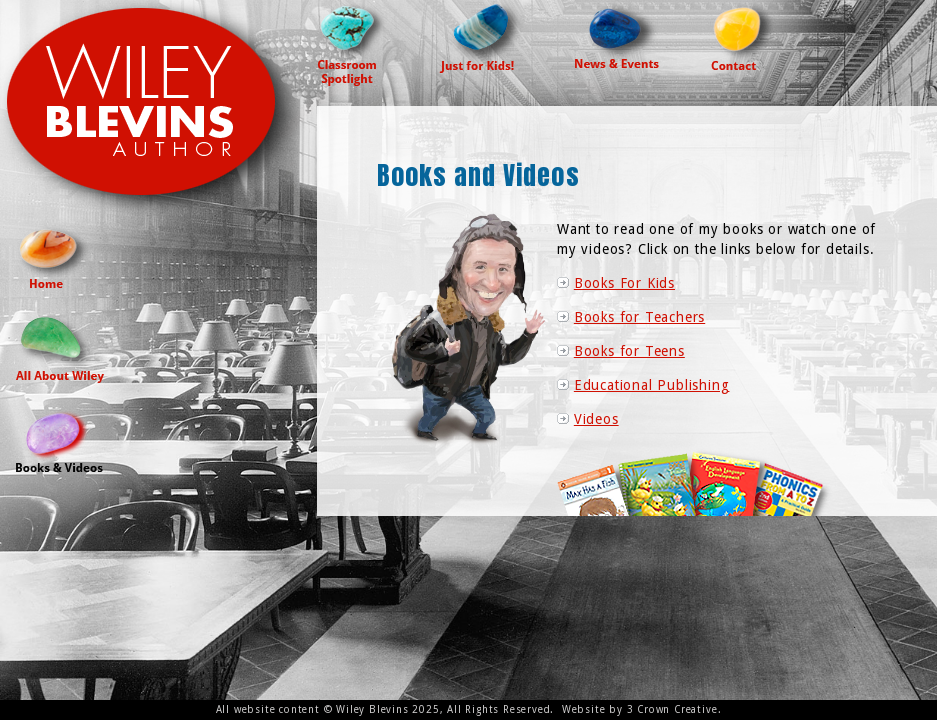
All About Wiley (60, 347)
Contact (744, 35)
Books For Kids (624, 283)
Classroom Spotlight (353, 43)
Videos (596, 419)
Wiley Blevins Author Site (158, 111)
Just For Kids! (482, 36)
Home (54, 255)
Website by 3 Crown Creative (640, 709)
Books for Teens (629, 351)
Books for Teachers (639, 317)
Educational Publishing (652, 385)
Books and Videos (59, 439)
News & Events (618, 34)
